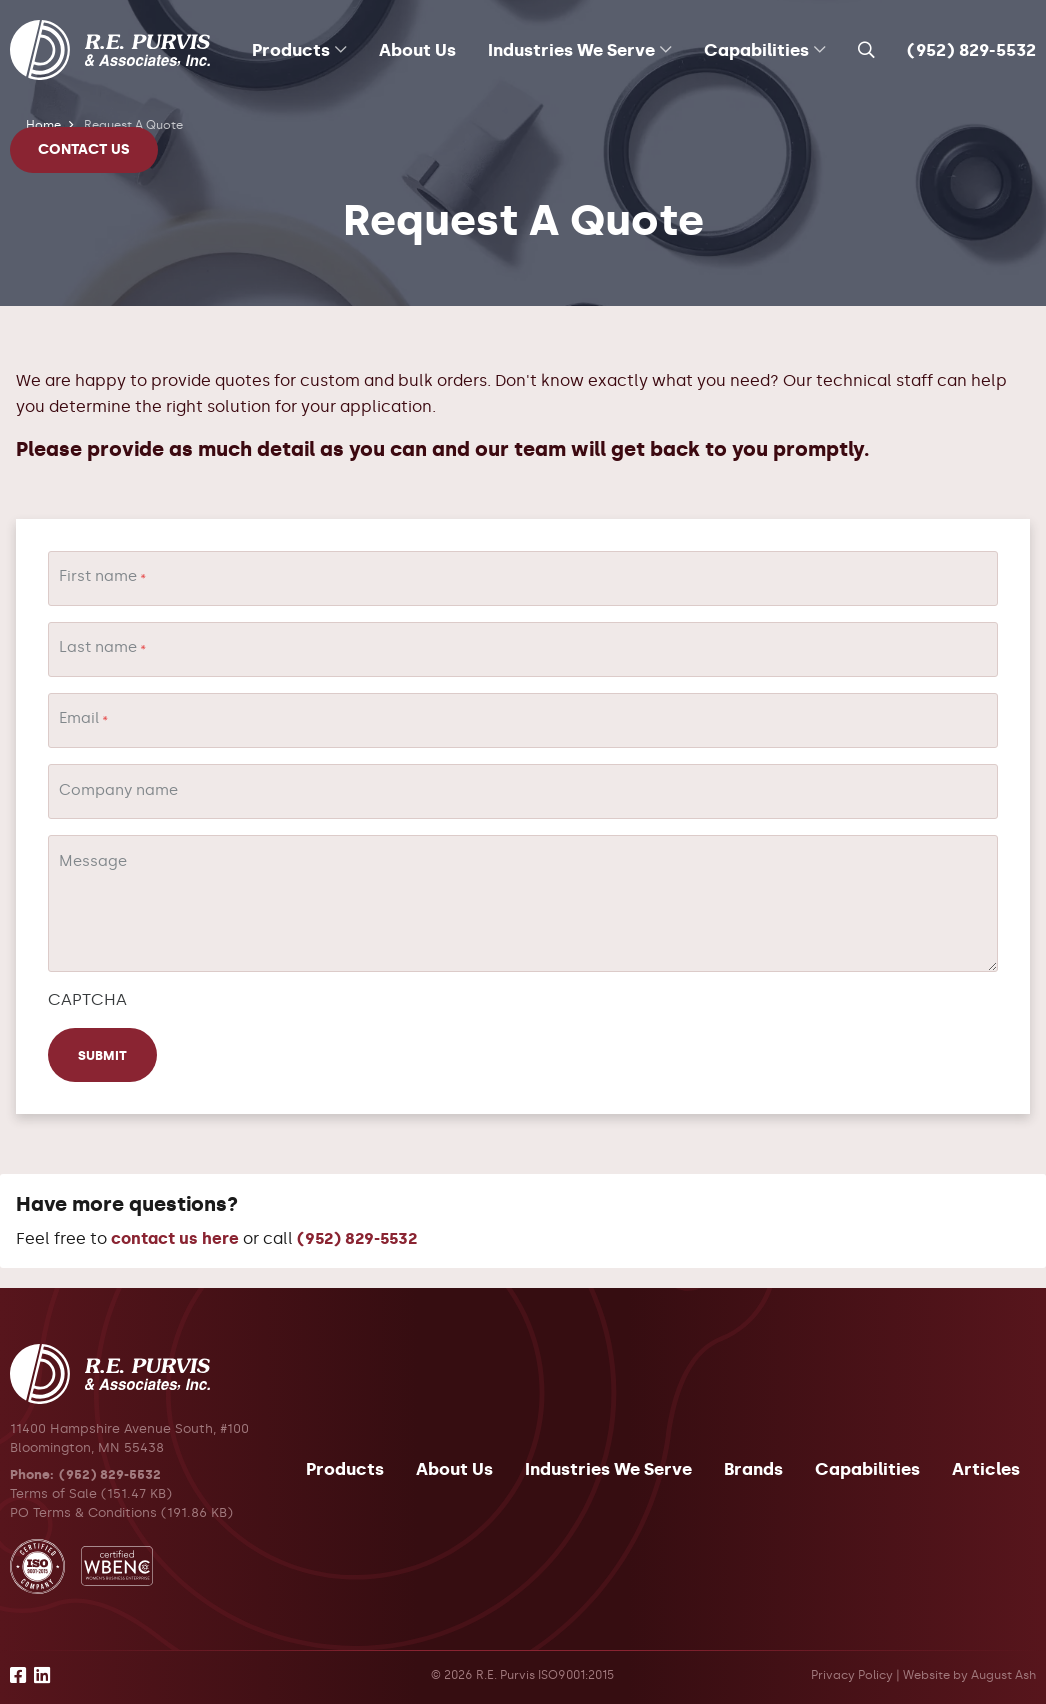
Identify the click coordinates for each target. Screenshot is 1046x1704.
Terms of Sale (53, 1493)
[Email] (523, 720)
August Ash (1003, 1674)
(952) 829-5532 (971, 50)
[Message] (523, 903)
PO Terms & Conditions (83, 1512)
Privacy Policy (852, 1674)
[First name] (523, 578)
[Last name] (523, 649)
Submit (102, 1055)
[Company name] (523, 791)
